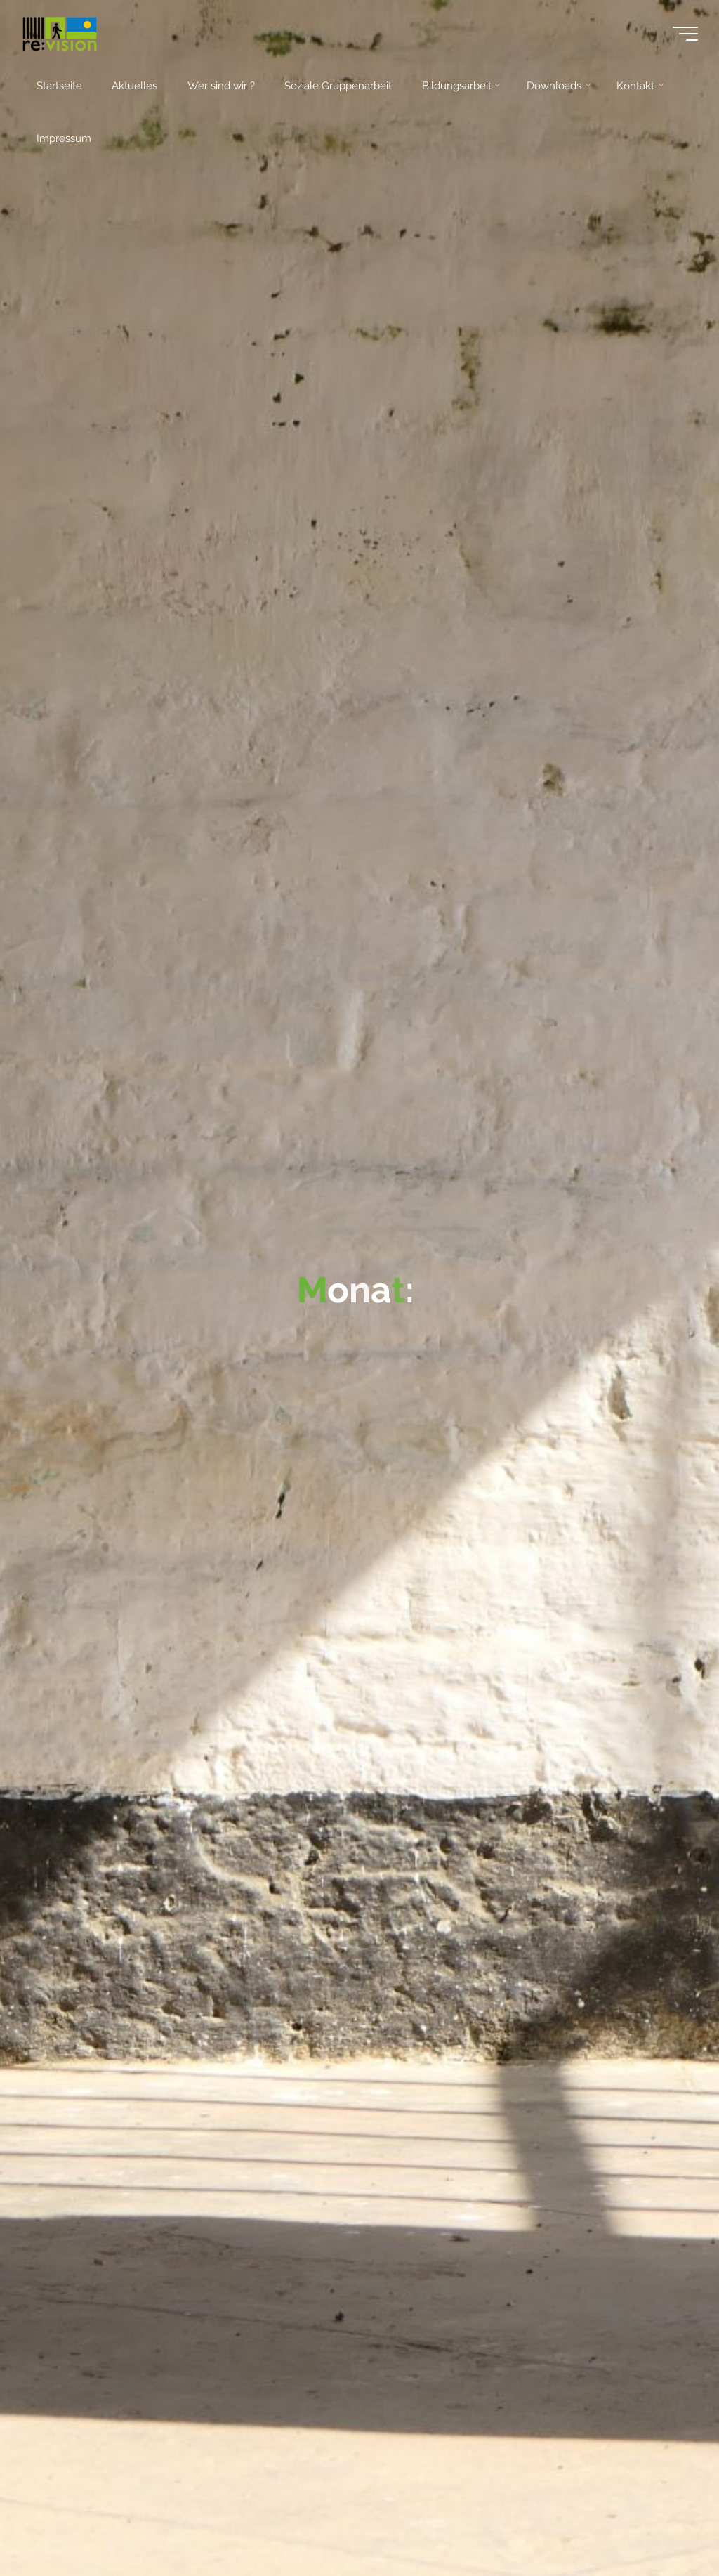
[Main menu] (685, 34)
